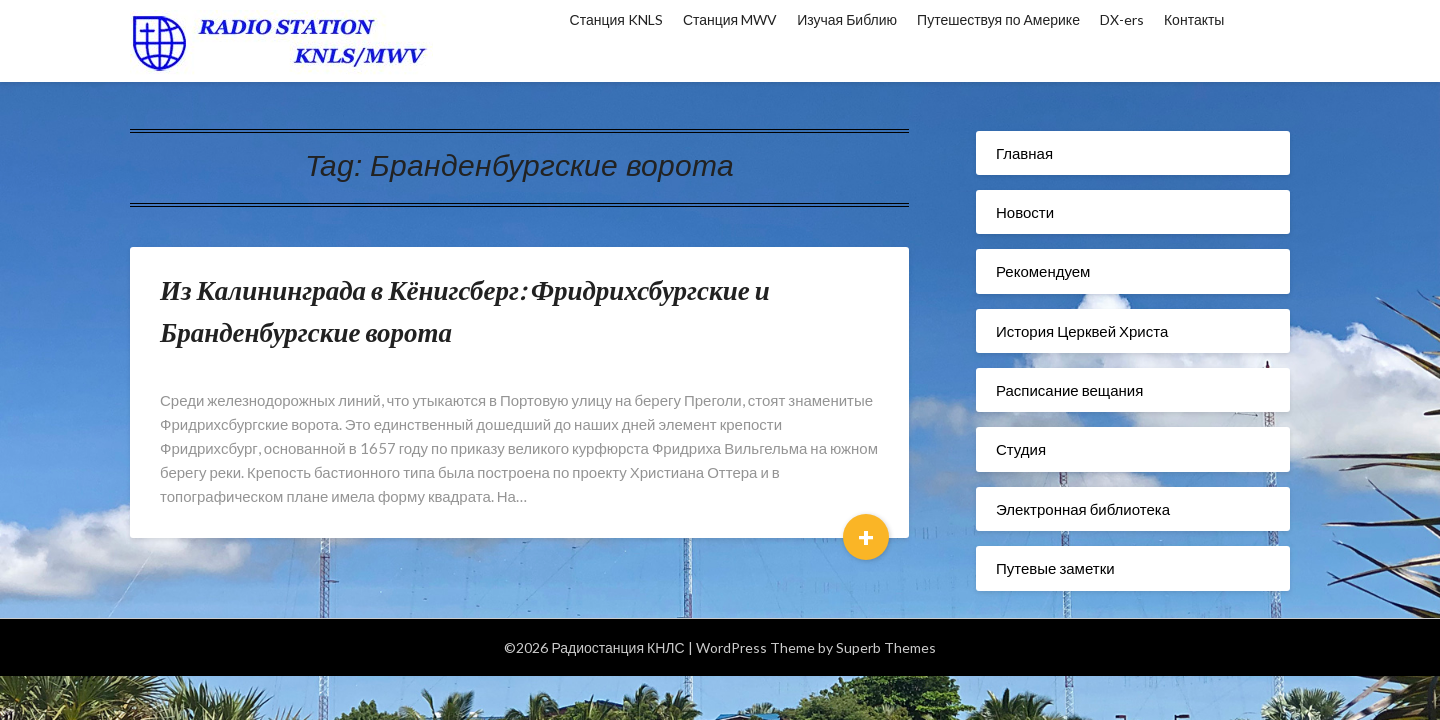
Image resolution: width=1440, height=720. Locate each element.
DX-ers (1122, 19)
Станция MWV (730, 19)
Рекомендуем (1043, 271)
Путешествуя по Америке (998, 19)
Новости (1025, 212)
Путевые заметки (1055, 568)
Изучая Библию (847, 19)
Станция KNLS (616, 19)
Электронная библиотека (1083, 509)
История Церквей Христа (1082, 331)
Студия (1021, 449)
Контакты (1194, 19)
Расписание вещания (1069, 390)
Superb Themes (886, 647)
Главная (1024, 153)
